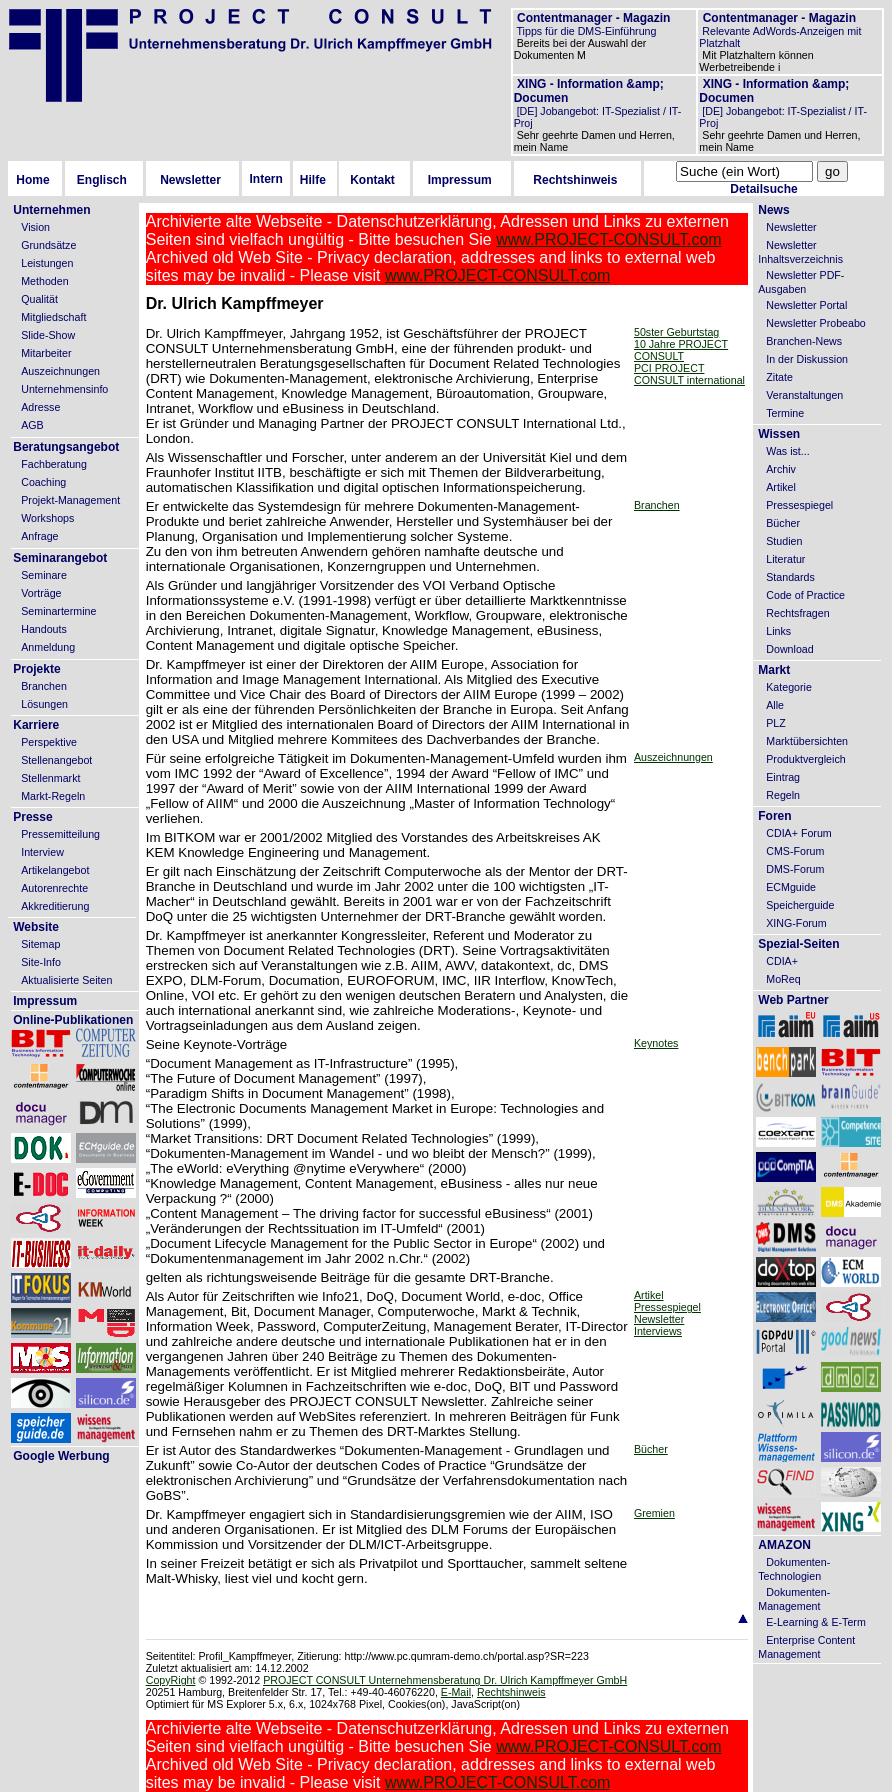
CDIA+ (782, 961)
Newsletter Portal (806, 305)
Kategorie (789, 687)
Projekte (36, 669)
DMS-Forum (795, 869)
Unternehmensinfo (64, 389)
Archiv (781, 469)
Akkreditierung (55, 906)
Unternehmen (51, 210)
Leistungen (47, 263)
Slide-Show (48, 335)
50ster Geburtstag (676, 332)
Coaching (43, 482)
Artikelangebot (55, 870)
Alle (775, 705)
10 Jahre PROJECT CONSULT (681, 350)
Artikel (649, 1295)
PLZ (776, 723)
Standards (790, 577)
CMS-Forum (795, 851)
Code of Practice (805, 595)
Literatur (785, 559)
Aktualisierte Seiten (66, 980)
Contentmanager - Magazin (592, 18)
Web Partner (793, 1000)
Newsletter (190, 180)
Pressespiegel (667, 1307)
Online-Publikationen (73, 1020)
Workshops (47, 518)
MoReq (783, 979)
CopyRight (171, 1680)
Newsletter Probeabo (816, 323)
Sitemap (40, 944)
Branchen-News (804, 341)
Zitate (779, 377)
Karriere (36, 725)
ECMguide (791, 887)
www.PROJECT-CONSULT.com (609, 239)
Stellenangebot (56, 760)
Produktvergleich (805, 759)
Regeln (783, 795)
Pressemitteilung (60, 834)
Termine (785, 413)
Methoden (44, 281)
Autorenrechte (54, 888)
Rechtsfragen (797, 613)
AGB (32, 425)
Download (789, 649)
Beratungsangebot (66, 447)
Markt (774, 670)
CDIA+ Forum (798, 833)
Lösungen (44, 704)
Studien (784, 541)
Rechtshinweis (575, 180)
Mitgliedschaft (53, 317)
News (773, 210)
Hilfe (313, 180)
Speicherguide (800, 905)
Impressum (460, 180)
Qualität (39, 299)
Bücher (651, 1449)
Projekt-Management (70, 500)
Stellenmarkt (50, 778)
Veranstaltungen (804, 395)
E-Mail (456, 1692)
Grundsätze (48, 245)
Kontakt (372, 180)
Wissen (779, 434)
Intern (266, 179)
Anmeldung (48, 647)
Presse (32, 817)
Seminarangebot (60, 558)
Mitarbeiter (46, 353)
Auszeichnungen (60, 371)
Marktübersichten (807, 741)
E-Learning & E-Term (816, 1622)
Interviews (658, 1331)
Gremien (654, 1513)
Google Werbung (61, 1456)
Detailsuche (763, 189)
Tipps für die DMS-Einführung (585, 31)
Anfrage (39, 536)
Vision (35, 227)
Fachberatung (54, 464)
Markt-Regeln (53, 796)
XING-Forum (796, 923)
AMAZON (784, 1545)
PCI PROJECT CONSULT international (689, 374)
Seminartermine (58, 611)
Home (32, 180)
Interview (42, 852)
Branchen (44, 686)
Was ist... (787, 451)
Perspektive (49, 742)
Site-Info (41, 962)
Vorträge (41, 593)
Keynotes (656, 1043)
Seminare (44, 575)
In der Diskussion (807, 359)
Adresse (40, 407)
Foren (774, 816)
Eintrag (783, 777)
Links (778, 631)
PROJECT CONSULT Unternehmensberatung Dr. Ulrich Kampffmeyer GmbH (445, 1680)
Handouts (44, 629)
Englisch (102, 180)
